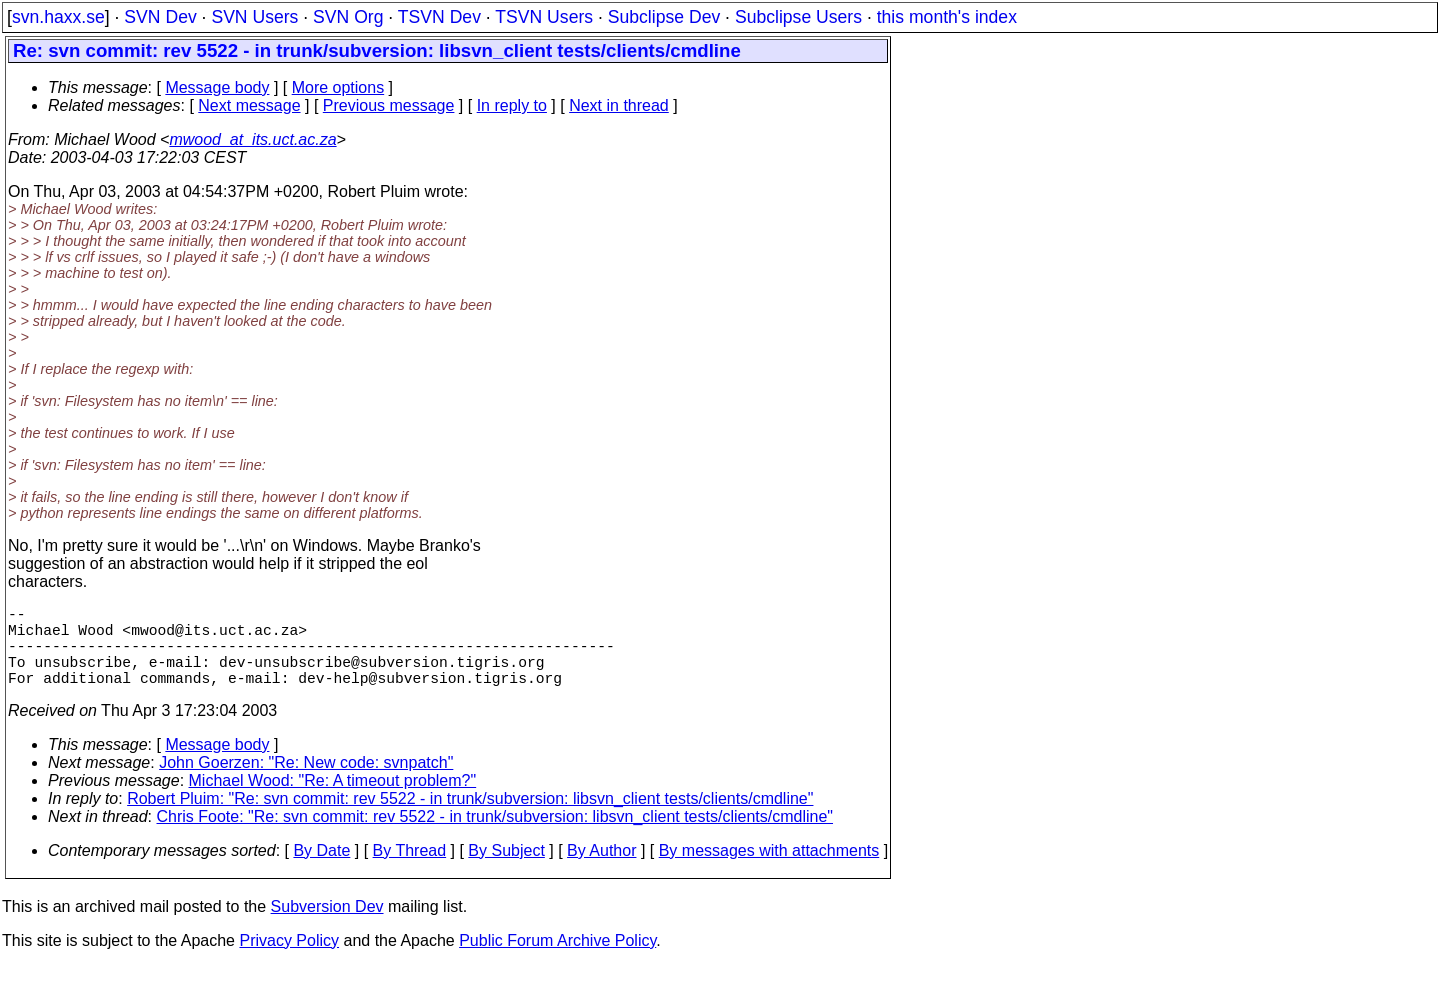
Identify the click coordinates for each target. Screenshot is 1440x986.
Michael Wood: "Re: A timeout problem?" (333, 800)
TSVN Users (544, 17)
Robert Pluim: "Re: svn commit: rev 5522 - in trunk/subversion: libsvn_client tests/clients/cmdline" (470, 818)
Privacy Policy (289, 960)
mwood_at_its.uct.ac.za (252, 139)
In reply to (512, 105)
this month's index (947, 17)
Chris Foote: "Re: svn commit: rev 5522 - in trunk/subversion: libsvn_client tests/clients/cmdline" (495, 836)
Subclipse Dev (664, 17)
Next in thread (619, 105)
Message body (217, 87)
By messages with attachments (769, 870)
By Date (321, 870)
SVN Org (348, 17)
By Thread (410, 870)
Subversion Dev (327, 926)
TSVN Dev (439, 17)
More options (338, 87)
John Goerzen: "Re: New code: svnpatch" (306, 782)
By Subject (506, 870)
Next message (249, 105)
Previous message (389, 105)
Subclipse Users (798, 17)
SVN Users (254, 17)
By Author (601, 870)
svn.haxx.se (58, 17)
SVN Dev (160, 17)
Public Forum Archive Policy (557, 960)
